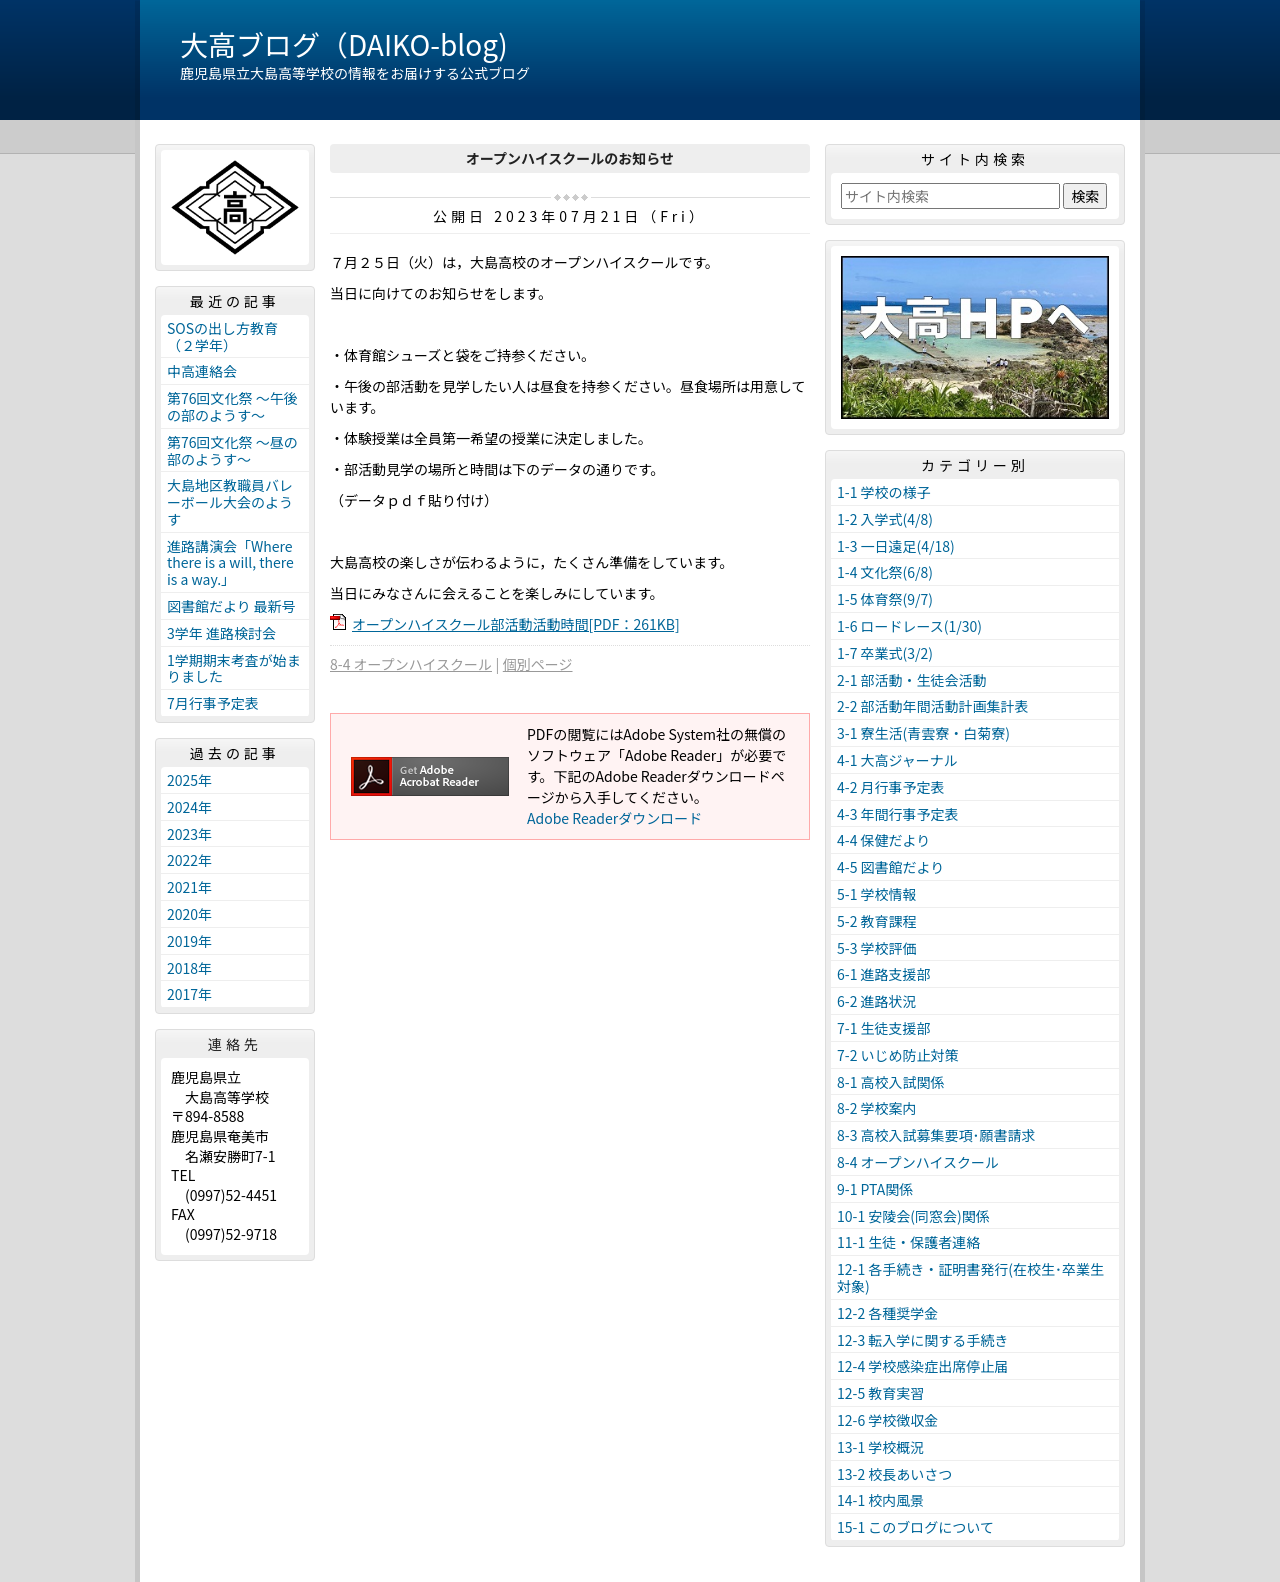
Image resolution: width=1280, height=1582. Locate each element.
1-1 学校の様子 (884, 492)
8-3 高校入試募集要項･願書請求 (936, 1135)
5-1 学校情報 (877, 894)
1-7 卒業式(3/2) (885, 653)
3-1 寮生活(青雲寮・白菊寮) (923, 733)
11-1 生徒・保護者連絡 (908, 1242)
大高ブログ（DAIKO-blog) (344, 44)
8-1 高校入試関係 (891, 1082)
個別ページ (538, 664)
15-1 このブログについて (915, 1527)
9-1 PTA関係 (875, 1189)
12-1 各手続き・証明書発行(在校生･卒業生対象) (970, 1277)
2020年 (189, 914)
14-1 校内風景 (880, 1500)
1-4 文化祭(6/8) (885, 572)
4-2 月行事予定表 (891, 787)
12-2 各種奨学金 (887, 1313)
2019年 (189, 941)
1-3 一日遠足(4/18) (896, 546)
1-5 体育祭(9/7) (885, 599)
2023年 (189, 834)
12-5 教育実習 (880, 1393)
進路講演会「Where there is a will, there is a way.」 (230, 563)
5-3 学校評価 (877, 948)
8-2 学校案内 (877, 1108)
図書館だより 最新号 (231, 606)
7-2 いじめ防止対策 (898, 1055)
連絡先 (235, 1044)
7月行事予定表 (213, 703)
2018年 (189, 968)
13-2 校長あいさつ (894, 1474)
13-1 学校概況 (880, 1447)
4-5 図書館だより (890, 867)
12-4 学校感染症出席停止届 (922, 1366)
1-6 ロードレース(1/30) (909, 626)
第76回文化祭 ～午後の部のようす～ (232, 406)
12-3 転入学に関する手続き (922, 1340)
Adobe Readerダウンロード (614, 818)
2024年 (189, 807)
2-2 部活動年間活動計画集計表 (933, 706)
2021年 (189, 887)
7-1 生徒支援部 (884, 1028)
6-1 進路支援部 (884, 974)
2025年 (189, 780)
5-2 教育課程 (877, 921)
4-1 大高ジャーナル (897, 760)
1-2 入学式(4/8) (885, 519)
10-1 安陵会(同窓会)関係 (913, 1216)
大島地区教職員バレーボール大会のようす (230, 502)
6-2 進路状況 (877, 1001)
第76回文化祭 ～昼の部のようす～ (232, 450)
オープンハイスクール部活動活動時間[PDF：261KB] (516, 624)
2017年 (189, 994)
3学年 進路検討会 (221, 633)
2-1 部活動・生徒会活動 (912, 680)
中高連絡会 (202, 371)
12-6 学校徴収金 (887, 1420)
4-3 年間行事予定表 (898, 814)
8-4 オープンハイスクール (411, 664)
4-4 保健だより (883, 840)
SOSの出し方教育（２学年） (222, 336)
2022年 (189, 860)
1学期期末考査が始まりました (234, 668)
